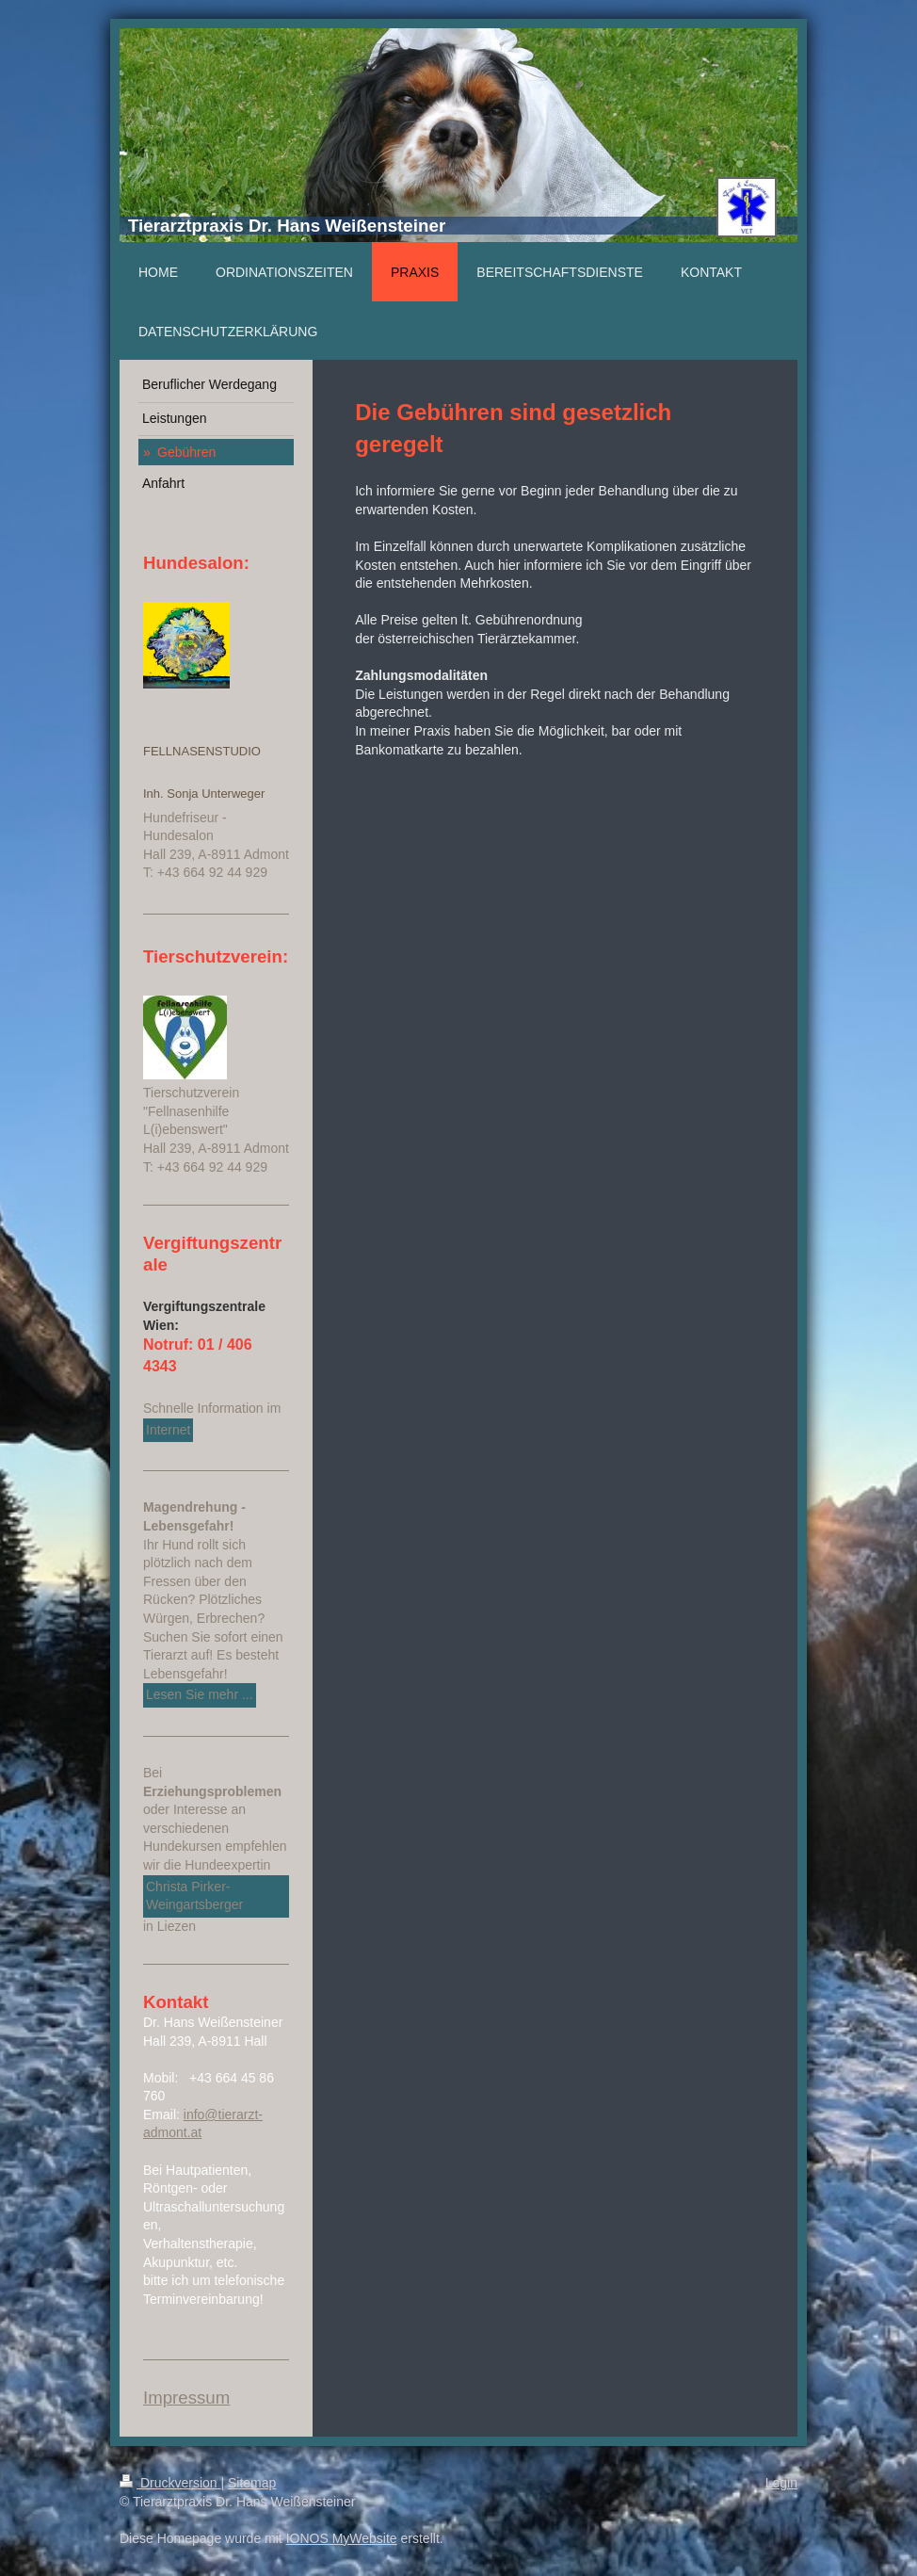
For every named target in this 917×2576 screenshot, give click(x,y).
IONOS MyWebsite (341, 2538)
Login (781, 2482)
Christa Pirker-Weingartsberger (194, 1896)
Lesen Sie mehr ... (199, 1694)
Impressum (186, 2397)
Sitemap (252, 2482)
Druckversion (170, 2482)
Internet (168, 1429)
